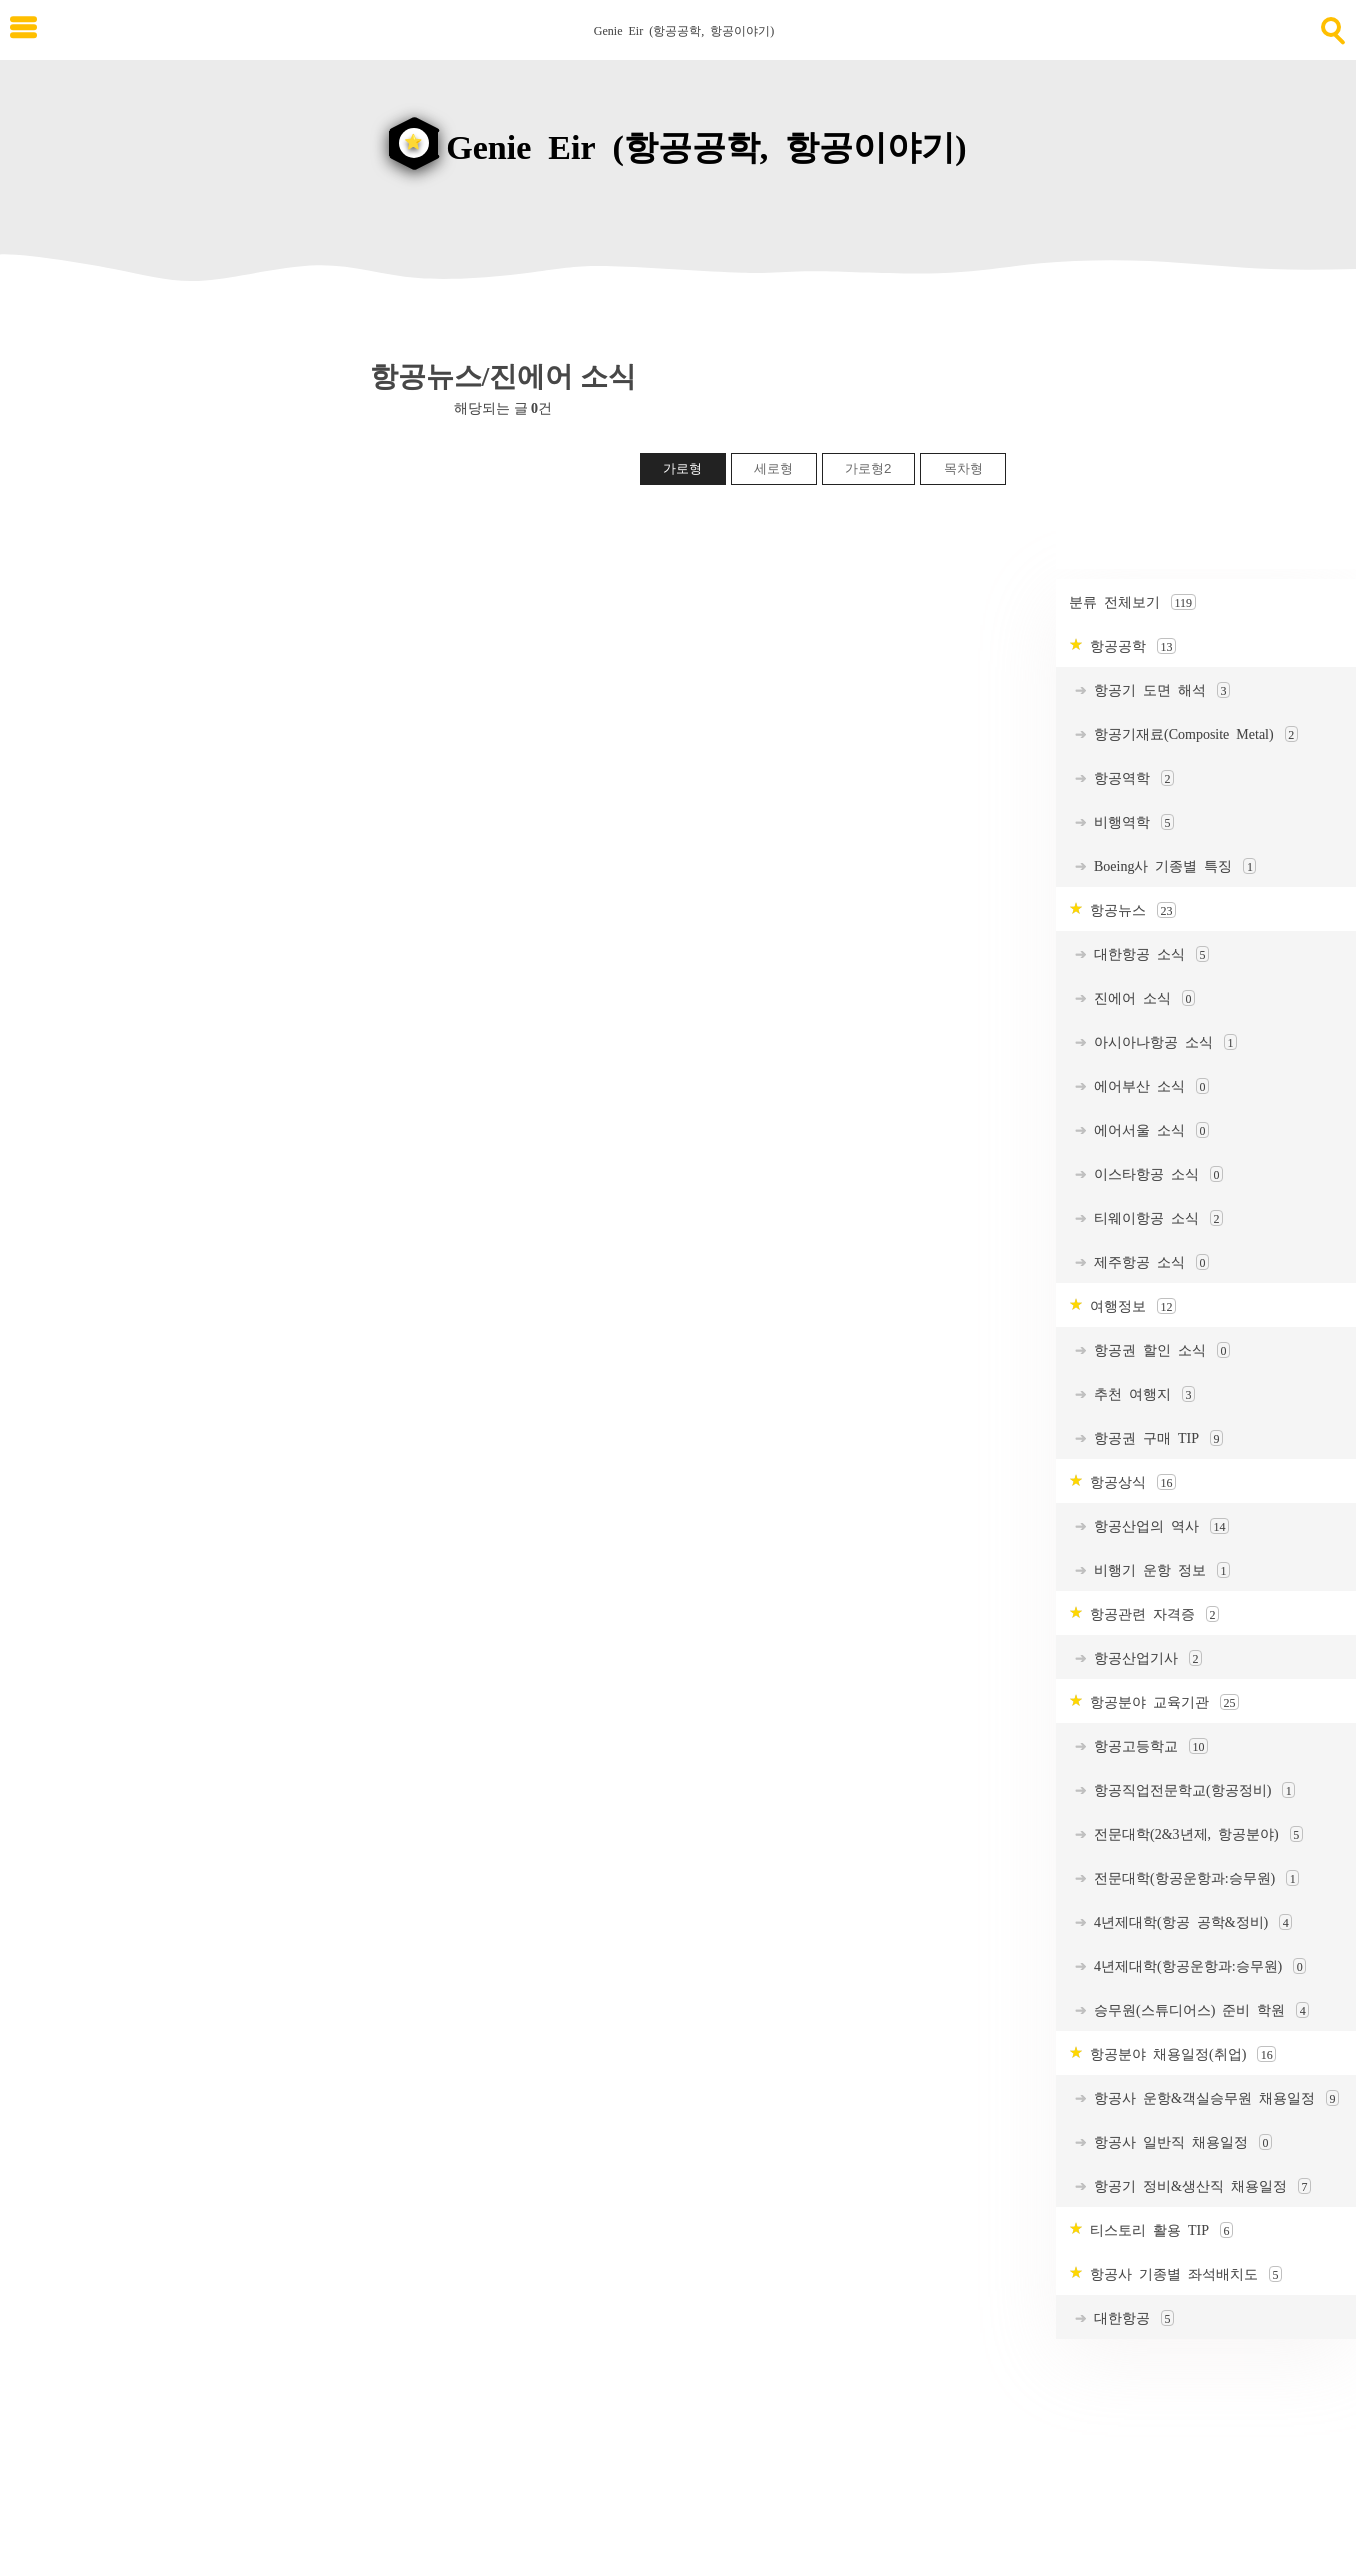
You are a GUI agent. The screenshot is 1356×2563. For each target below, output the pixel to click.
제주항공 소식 (1148, 1262)
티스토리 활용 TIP (1158, 2230)
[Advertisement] (1206, 444)
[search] (1331, 27)
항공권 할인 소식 (1158, 1350)
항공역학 (1130, 778)
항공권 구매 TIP (1155, 1438)
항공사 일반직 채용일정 (1179, 2142)
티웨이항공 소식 (1155, 1218)
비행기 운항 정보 (1158, 1570)
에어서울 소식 (1148, 1130)
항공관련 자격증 (1151, 1614)
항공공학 (1129, 646)
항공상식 (1129, 1482)
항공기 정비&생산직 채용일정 (1199, 2186)
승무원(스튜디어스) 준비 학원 (1198, 2010)
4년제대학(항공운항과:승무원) (1196, 1966)
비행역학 (1130, 822)
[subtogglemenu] (23, 29)
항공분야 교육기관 (1161, 1702)
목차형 (963, 468)
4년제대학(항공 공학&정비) (1189, 1922)
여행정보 (1129, 1306)
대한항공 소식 (1148, 954)
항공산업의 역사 (1158, 1526)
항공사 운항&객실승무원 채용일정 (1213, 2098)
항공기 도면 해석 (1158, 690)
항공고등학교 (1147, 1746)
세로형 (773, 468)
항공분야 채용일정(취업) (1179, 2054)
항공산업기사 (1144, 1658)
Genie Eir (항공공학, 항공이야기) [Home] (684, 30)
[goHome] (677, 132)
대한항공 (1130, 2318)
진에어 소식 (1141, 998)
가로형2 (868, 468)
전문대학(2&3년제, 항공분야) (1195, 1834)
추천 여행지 (1141, 1394)
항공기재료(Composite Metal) (1192, 734)
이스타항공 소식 (1155, 1174)
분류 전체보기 (1132, 602)
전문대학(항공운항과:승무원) (1193, 1878)
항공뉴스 (1129, 910)
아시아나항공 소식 (1162, 1042)
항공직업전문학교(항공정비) (1191, 1790)
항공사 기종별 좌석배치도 (1182, 2274)
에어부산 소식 (1148, 1086)
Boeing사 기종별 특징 (1171, 866)
